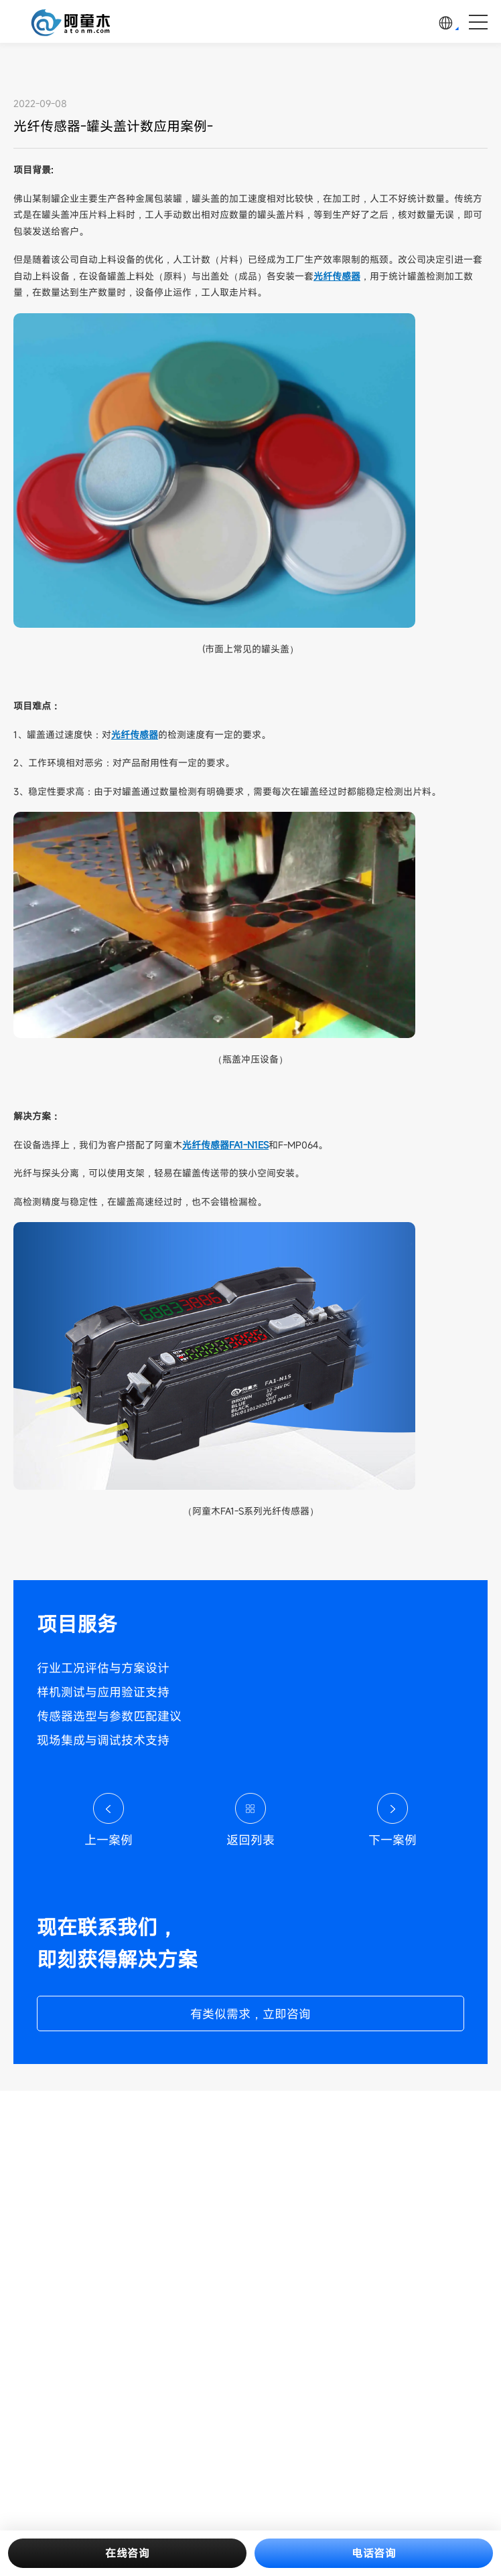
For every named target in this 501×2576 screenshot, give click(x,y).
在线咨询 (127, 2553)
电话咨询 (374, 2553)
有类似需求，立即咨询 (250, 2014)
